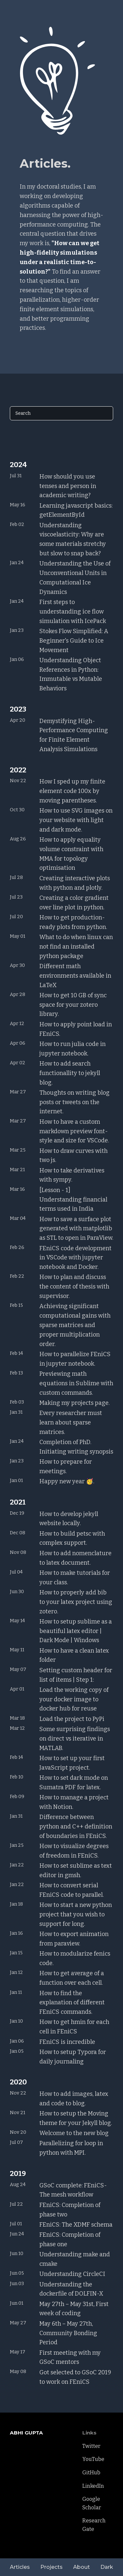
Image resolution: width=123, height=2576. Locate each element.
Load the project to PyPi (71, 1719)
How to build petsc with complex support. (72, 1538)
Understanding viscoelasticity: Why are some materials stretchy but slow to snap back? (72, 539)
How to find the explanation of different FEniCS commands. (72, 2003)
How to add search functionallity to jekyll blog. (69, 1073)
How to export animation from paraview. (74, 1938)
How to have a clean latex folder (74, 1655)
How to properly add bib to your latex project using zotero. (75, 1602)
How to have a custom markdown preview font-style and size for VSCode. (74, 1131)
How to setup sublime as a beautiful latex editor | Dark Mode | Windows (75, 1631)
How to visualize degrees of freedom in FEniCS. (74, 1851)
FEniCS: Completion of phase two (69, 2209)
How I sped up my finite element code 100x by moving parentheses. (72, 791)
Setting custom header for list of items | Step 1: (75, 1675)
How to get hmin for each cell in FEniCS (74, 2026)
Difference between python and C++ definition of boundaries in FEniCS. (75, 1826)
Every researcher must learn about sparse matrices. (70, 1422)
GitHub (91, 2472)
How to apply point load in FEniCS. (75, 1029)
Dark (106, 2567)
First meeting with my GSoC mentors (70, 2357)
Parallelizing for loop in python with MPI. (71, 2148)
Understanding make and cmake (74, 2259)
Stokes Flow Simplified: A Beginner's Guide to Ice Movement (73, 641)
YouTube (93, 2459)
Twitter (91, 2446)
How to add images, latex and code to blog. (73, 2098)
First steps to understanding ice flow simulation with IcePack (72, 611)
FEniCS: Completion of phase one (69, 2239)
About (81, 2567)
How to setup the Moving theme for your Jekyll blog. (75, 2118)
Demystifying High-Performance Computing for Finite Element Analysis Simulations (73, 735)
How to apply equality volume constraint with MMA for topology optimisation (71, 853)
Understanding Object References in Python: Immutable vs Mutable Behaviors (70, 674)
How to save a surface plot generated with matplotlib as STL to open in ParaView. (76, 1229)
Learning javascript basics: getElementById (76, 510)
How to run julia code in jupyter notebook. (72, 1048)
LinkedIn (93, 2486)
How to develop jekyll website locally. (68, 1518)
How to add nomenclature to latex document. (75, 1558)
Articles (20, 2567)
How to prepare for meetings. (65, 1466)
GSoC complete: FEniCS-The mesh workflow (73, 2190)
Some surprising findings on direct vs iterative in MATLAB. (74, 1739)
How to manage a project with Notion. (74, 1802)
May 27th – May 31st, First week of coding (74, 2308)
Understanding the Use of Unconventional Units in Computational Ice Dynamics (75, 577)
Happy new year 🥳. (66, 1481)
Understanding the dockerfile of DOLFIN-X (71, 2289)
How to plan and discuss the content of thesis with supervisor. (74, 1286)
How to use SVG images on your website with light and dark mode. (76, 820)
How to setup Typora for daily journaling (72, 2056)
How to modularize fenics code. (74, 1958)
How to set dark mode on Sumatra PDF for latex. (73, 1782)
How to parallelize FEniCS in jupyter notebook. (75, 1359)
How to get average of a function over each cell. (71, 1978)
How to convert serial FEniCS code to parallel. (71, 1890)
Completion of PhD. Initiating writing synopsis (76, 1447)
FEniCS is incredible (67, 2042)
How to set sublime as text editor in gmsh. (75, 1870)
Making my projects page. (74, 1402)
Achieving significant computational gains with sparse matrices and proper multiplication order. (75, 1325)
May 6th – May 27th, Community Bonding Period (68, 2333)
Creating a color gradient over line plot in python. (74, 902)
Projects (51, 2567)
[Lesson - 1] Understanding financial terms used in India (73, 1200)
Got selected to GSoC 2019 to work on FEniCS (75, 2377)
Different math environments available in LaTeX (75, 976)
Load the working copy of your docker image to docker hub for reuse (74, 1699)
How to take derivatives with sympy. (71, 1175)
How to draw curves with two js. (73, 1155)
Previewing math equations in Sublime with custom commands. (76, 1383)
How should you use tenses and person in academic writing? (67, 486)
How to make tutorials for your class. (74, 1577)
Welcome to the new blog (74, 2133)
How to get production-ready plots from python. (73, 922)
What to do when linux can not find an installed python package (76, 947)
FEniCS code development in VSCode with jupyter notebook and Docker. (75, 1258)
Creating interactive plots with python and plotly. (74, 883)
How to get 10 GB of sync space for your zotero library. (73, 1005)
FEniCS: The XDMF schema (76, 2224)
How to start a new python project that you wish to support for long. (75, 1914)
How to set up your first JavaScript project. (72, 1763)
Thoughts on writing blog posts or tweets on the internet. (74, 1102)
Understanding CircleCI (72, 2274)
